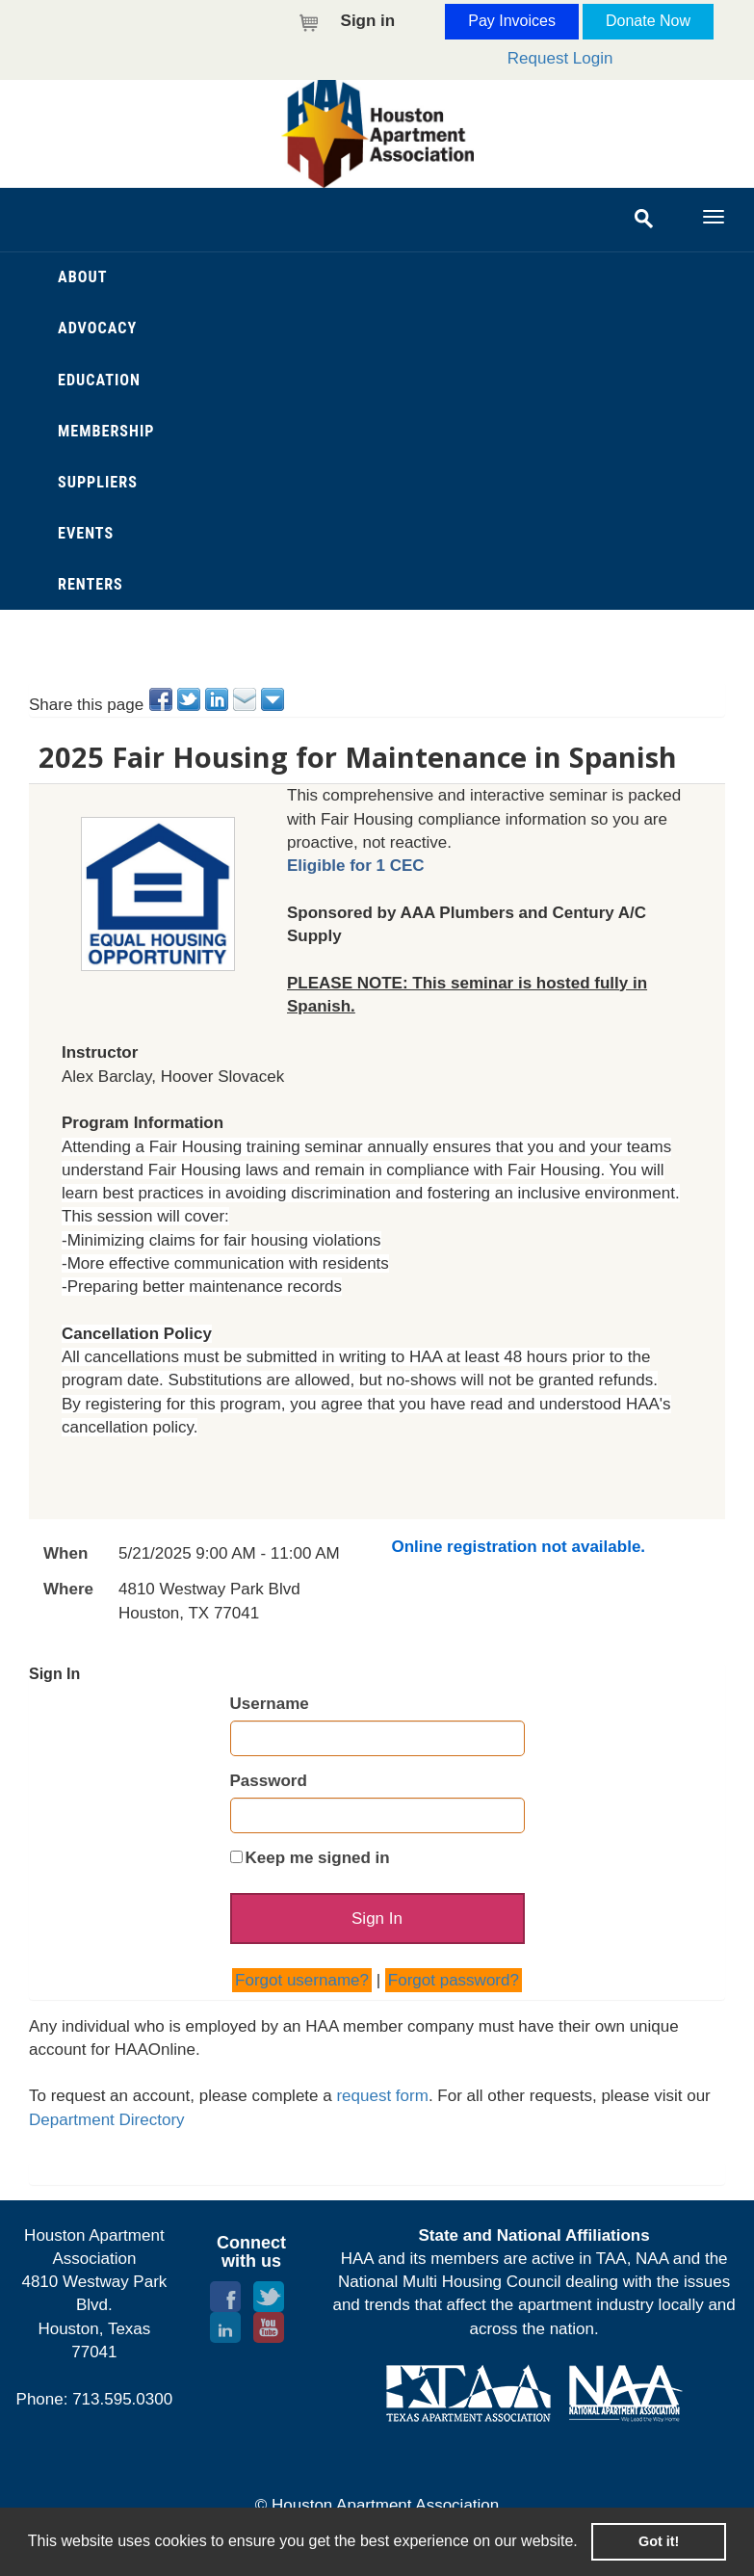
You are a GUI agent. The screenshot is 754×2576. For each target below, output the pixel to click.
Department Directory (107, 2126)
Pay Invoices (512, 21)
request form (382, 2103)
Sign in (368, 21)
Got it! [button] (658, 2541)
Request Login (560, 58)
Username (269, 1704)
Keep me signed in (318, 1858)
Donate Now (648, 21)
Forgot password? (453, 1987)
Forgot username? (302, 1987)
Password (268, 1781)
